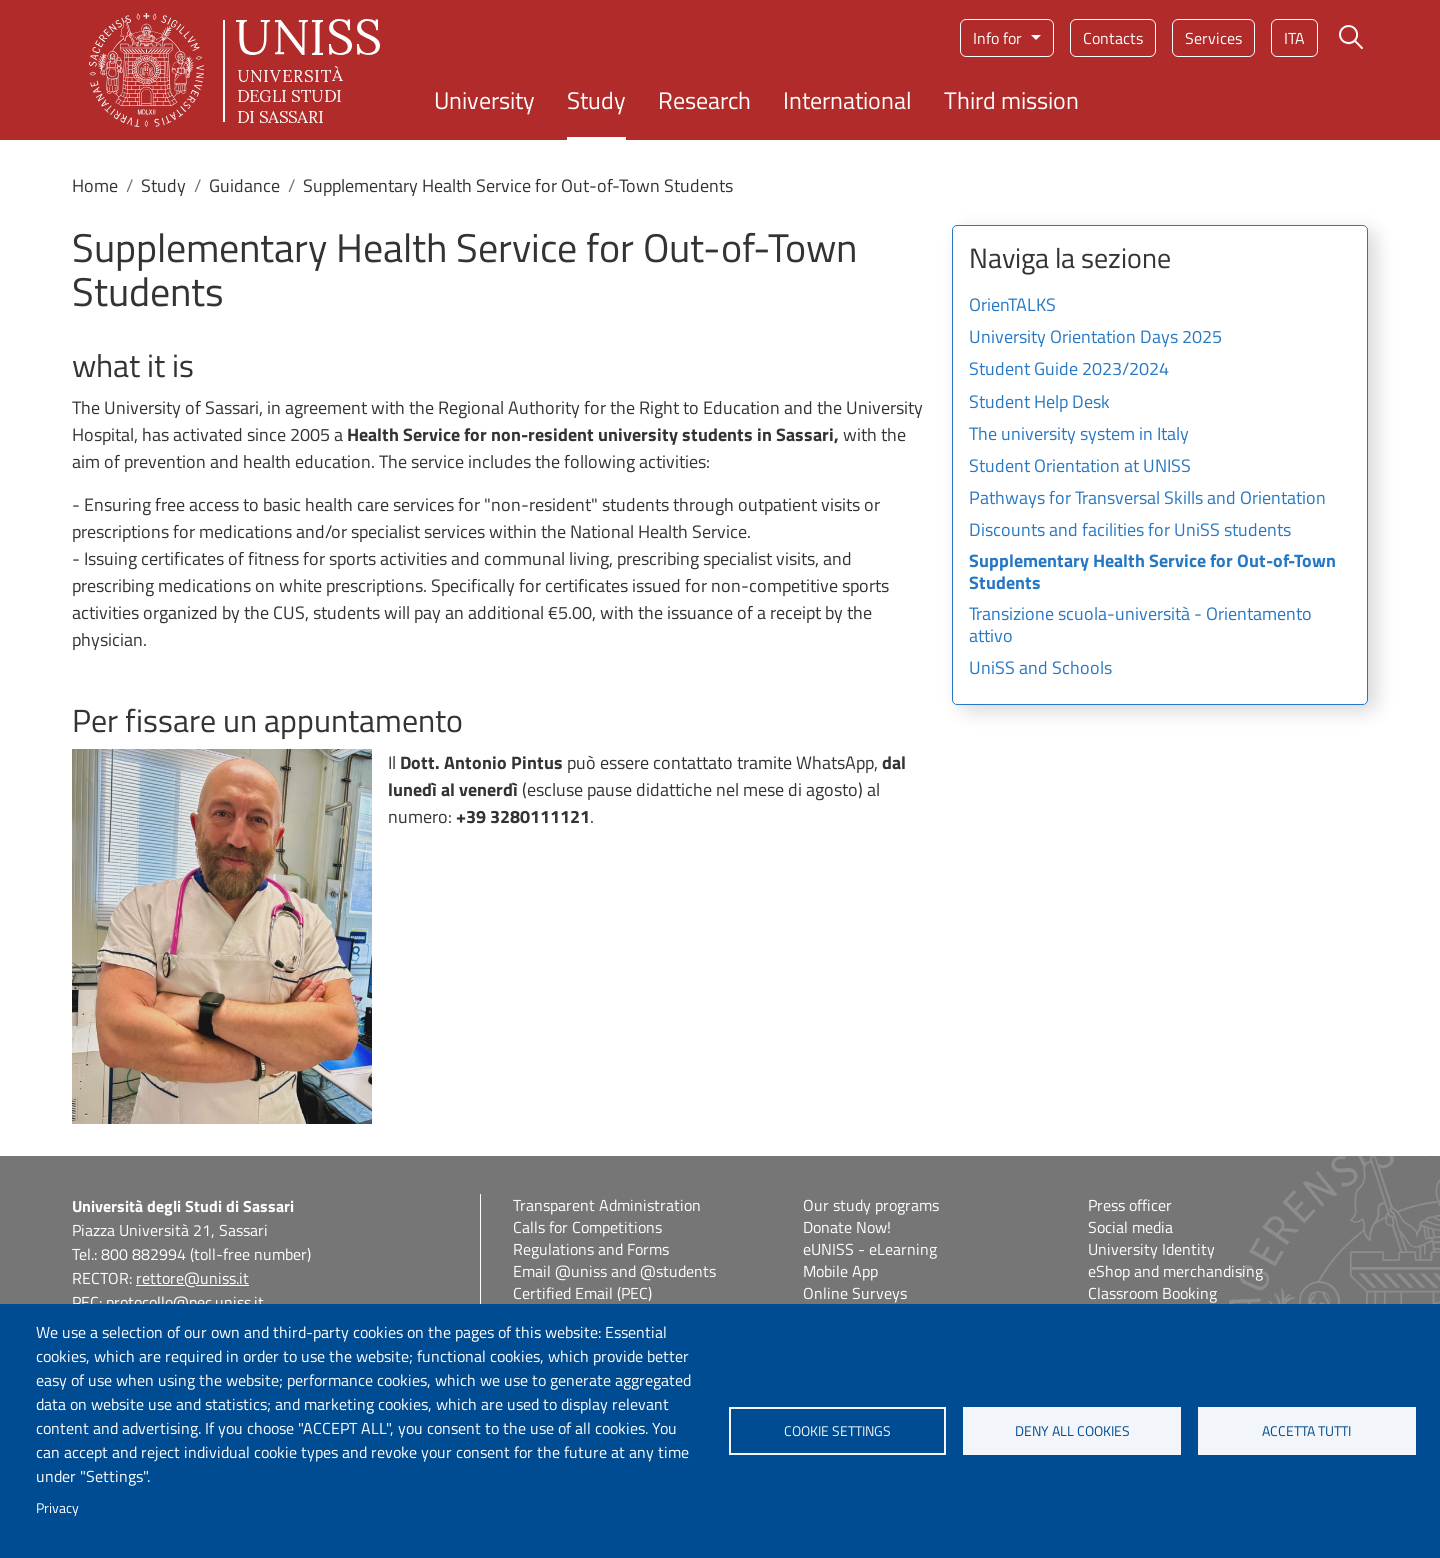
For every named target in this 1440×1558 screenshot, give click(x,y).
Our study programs (871, 1205)
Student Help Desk (1039, 403)
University (484, 100)
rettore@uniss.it (192, 1278)
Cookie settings (837, 1431)
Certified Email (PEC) (582, 1293)
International (847, 100)
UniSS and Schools (1040, 669)
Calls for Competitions (587, 1227)
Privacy (57, 1508)
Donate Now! (847, 1227)
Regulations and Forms (591, 1249)
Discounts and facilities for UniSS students (1130, 531)
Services (1213, 38)
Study (596, 100)
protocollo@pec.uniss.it (185, 1302)
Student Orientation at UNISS (1080, 467)
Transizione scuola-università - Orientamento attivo (1140, 626)
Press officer (1130, 1205)
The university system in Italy (1079, 435)
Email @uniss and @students (614, 1271)
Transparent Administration (607, 1205)
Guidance (244, 185)
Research (704, 100)
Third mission (1011, 100)
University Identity (1151, 1249)
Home (95, 185)
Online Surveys (855, 1293)
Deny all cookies (1072, 1431)
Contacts (1113, 38)
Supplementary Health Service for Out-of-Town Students (1152, 573)
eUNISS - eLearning (870, 1249)
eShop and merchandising (1175, 1271)
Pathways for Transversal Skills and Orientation (1147, 499)
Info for (999, 38)
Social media (1130, 1227)
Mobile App (840, 1271)
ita (1294, 38)
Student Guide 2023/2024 (1069, 370)
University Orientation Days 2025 (1095, 338)
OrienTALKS (1012, 306)
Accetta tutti (1306, 1431)
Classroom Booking (1152, 1293)
